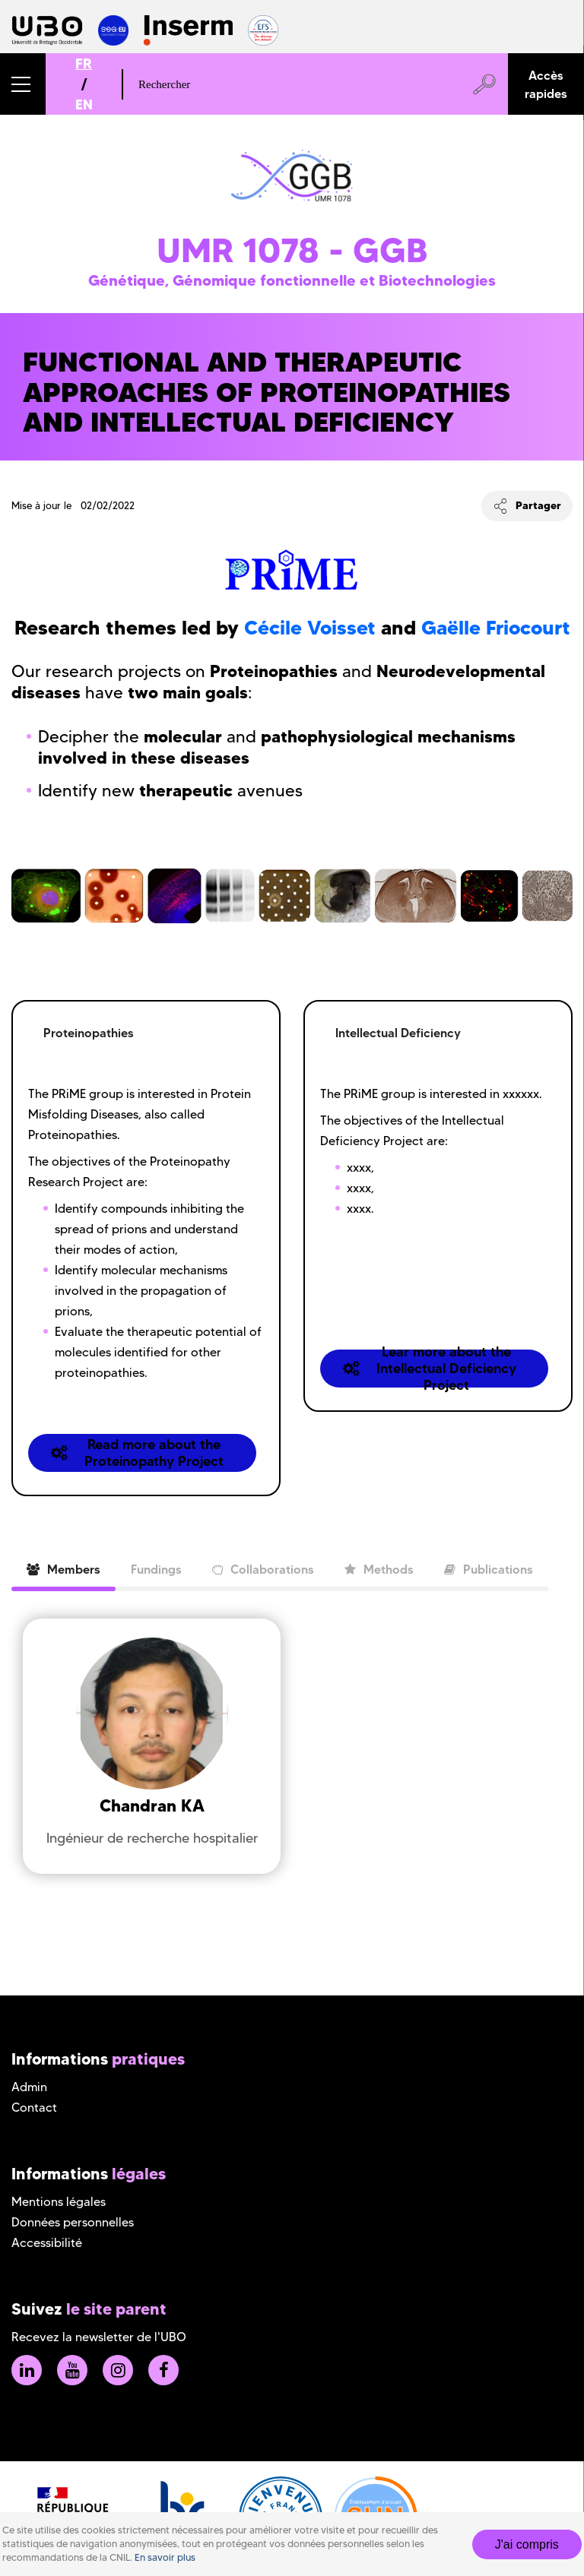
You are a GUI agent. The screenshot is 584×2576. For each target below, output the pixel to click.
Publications (488, 1569)
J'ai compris (527, 2544)
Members (63, 1569)
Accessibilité (46, 2243)
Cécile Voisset (310, 628)
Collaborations (263, 1569)
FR (83, 63)
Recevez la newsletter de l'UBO (98, 2337)
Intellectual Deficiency (398, 1032)
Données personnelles (72, 2222)
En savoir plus (165, 2557)
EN (84, 104)
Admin (29, 2087)
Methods (379, 1569)
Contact (34, 2107)
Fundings (156, 1569)
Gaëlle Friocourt (495, 628)
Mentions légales (58, 2202)
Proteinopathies (88, 1032)
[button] (23, 84)
